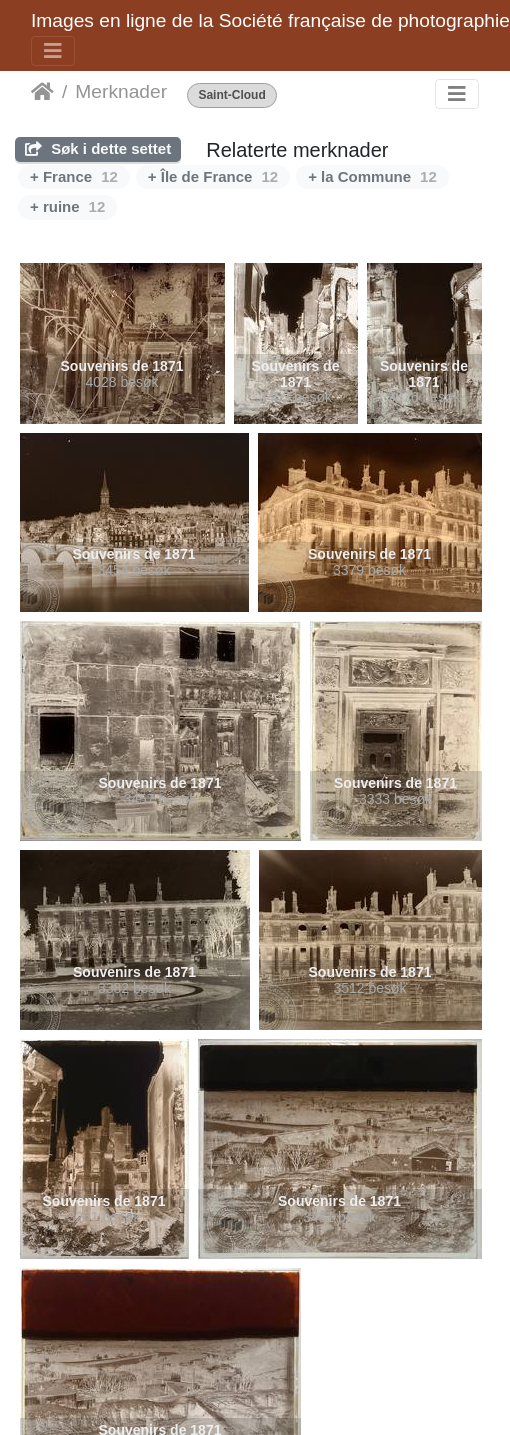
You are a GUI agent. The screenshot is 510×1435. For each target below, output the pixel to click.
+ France (74, 176)
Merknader (121, 91)
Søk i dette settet (98, 148)
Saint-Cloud (231, 95)
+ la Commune (372, 176)
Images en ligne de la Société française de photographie (270, 20)
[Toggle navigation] (53, 51)
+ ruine (67, 206)
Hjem (42, 92)
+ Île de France (213, 176)
